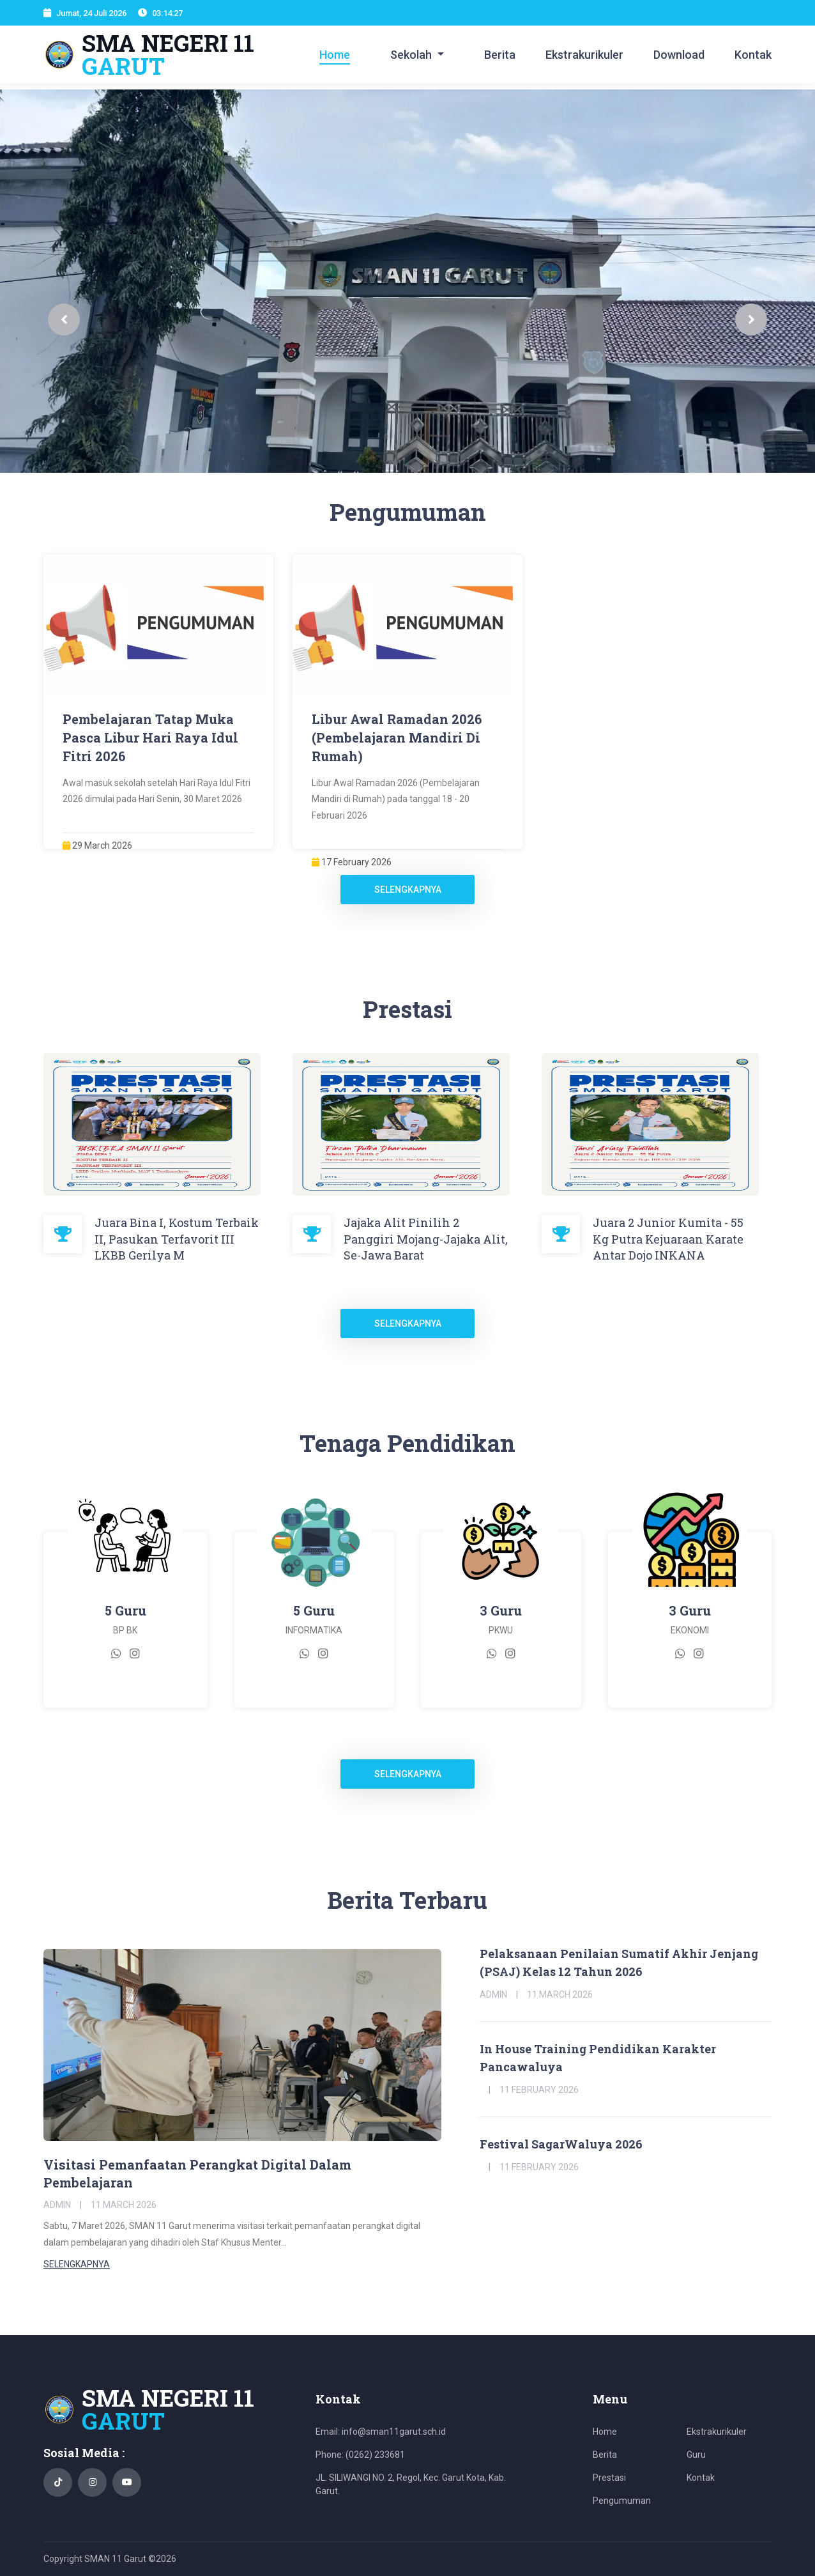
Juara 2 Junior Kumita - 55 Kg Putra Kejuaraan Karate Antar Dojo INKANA (668, 1238)
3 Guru (501, 1610)
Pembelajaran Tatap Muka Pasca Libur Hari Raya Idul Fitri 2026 (150, 737)
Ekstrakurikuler (584, 54)
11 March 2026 (123, 2205)
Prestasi (609, 2477)
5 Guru (125, 1610)
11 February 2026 (539, 2090)
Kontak (753, 54)
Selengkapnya (407, 889)
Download (679, 54)
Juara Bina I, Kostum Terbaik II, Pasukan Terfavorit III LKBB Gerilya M (177, 1238)
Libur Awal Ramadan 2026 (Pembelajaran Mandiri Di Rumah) (397, 737)
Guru (696, 2454)
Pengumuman (622, 2500)
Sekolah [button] (412, 54)
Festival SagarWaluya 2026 (561, 2144)
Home (334, 54)
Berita (499, 54)
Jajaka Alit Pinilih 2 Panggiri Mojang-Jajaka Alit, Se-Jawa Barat (426, 1238)
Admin (57, 2205)
